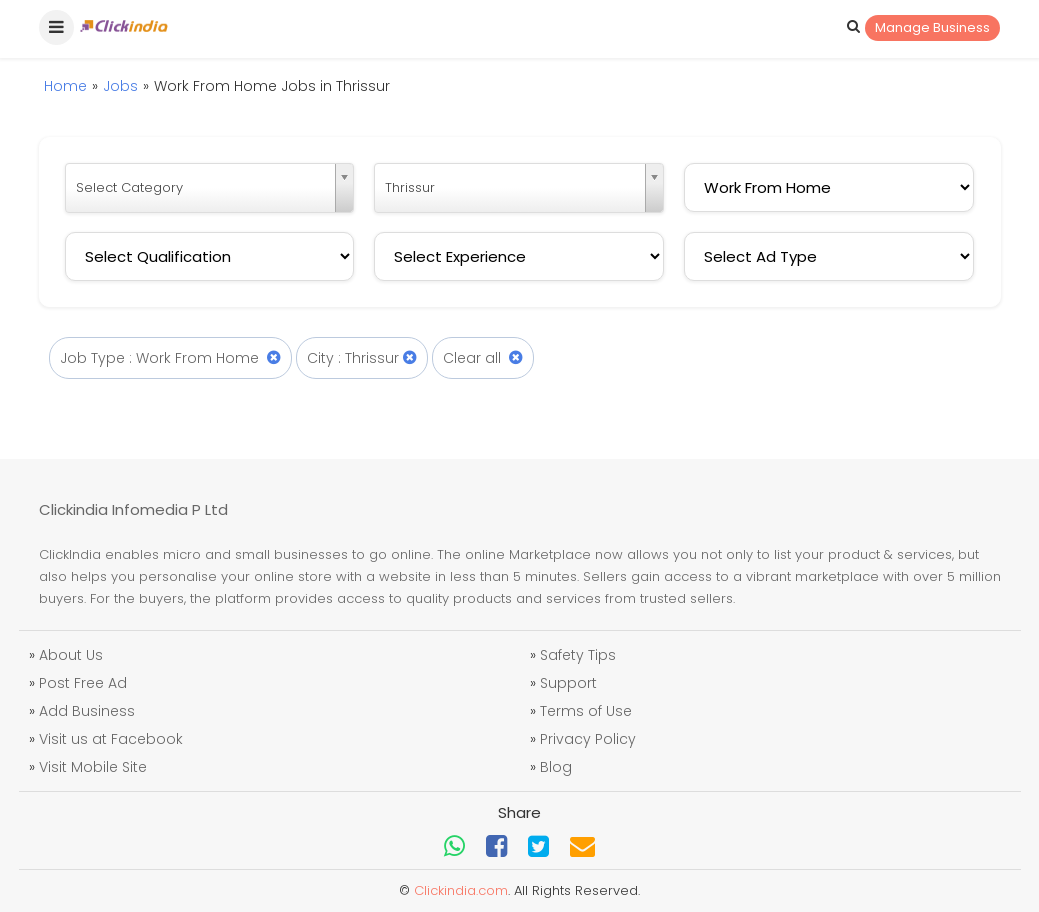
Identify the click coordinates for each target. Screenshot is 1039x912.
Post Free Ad (83, 683)
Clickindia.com (461, 890)
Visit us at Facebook (111, 739)
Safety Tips (578, 655)
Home (65, 86)
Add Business (87, 711)
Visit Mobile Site (93, 767)
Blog (556, 767)
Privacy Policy (588, 739)
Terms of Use (586, 711)
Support (568, 683)
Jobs (120, 86)
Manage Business (932, 27)
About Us (71, 655)
